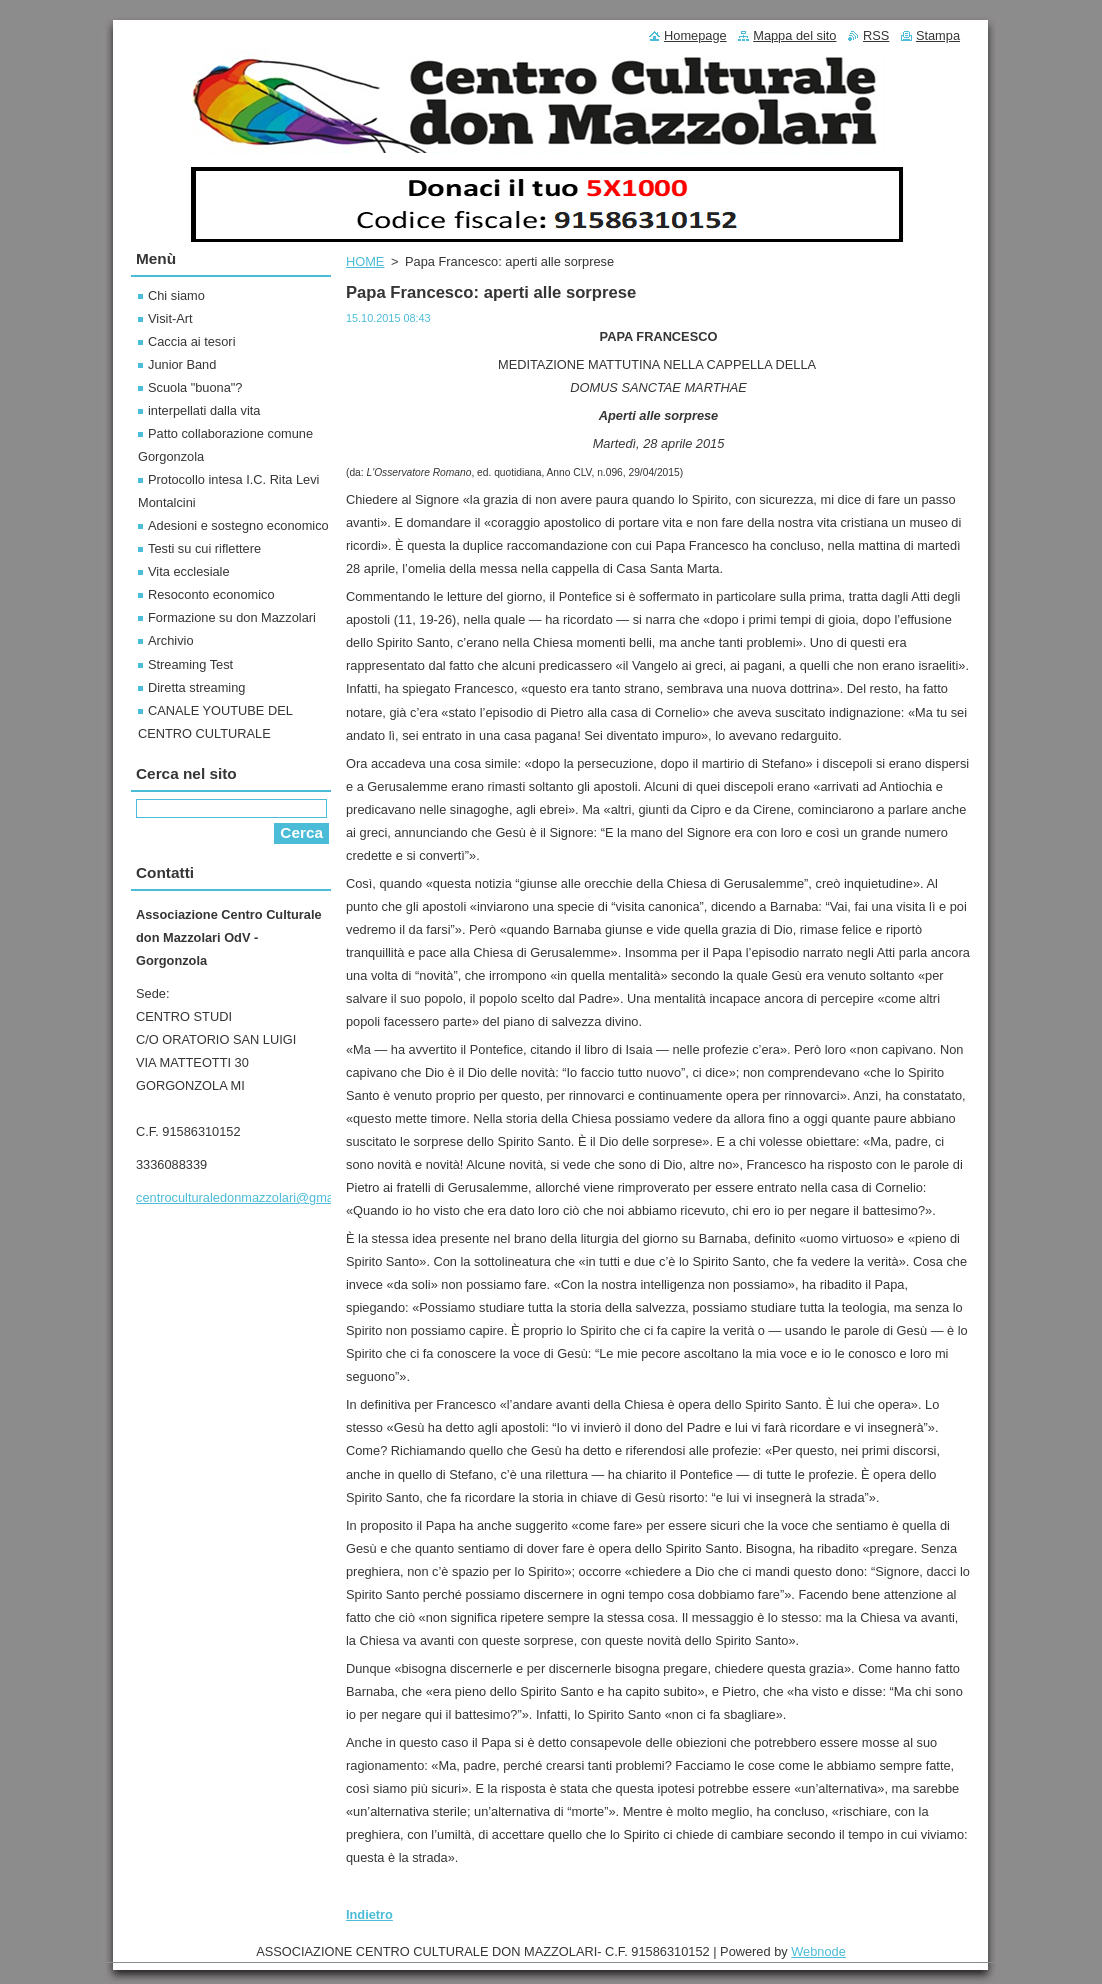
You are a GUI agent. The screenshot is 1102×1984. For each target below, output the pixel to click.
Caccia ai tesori (191, 341)
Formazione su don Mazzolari (232, 617)
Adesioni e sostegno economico (238, 525)
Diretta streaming (196, 687)
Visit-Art (170, 318)
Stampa (938, 35)
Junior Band (182, 364)
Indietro (369, 1914)
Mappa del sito (794, 35)
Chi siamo (176, 295)
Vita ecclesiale (189, 571)
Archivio (171, 640)
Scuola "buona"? (195, 387)
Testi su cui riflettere (204, 548)
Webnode (818, 1951)
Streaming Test (190, 664)
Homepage (695, 35)
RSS (876, 35)
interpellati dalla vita (204, 410)
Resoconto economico (211, 594)
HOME (365, 261)
